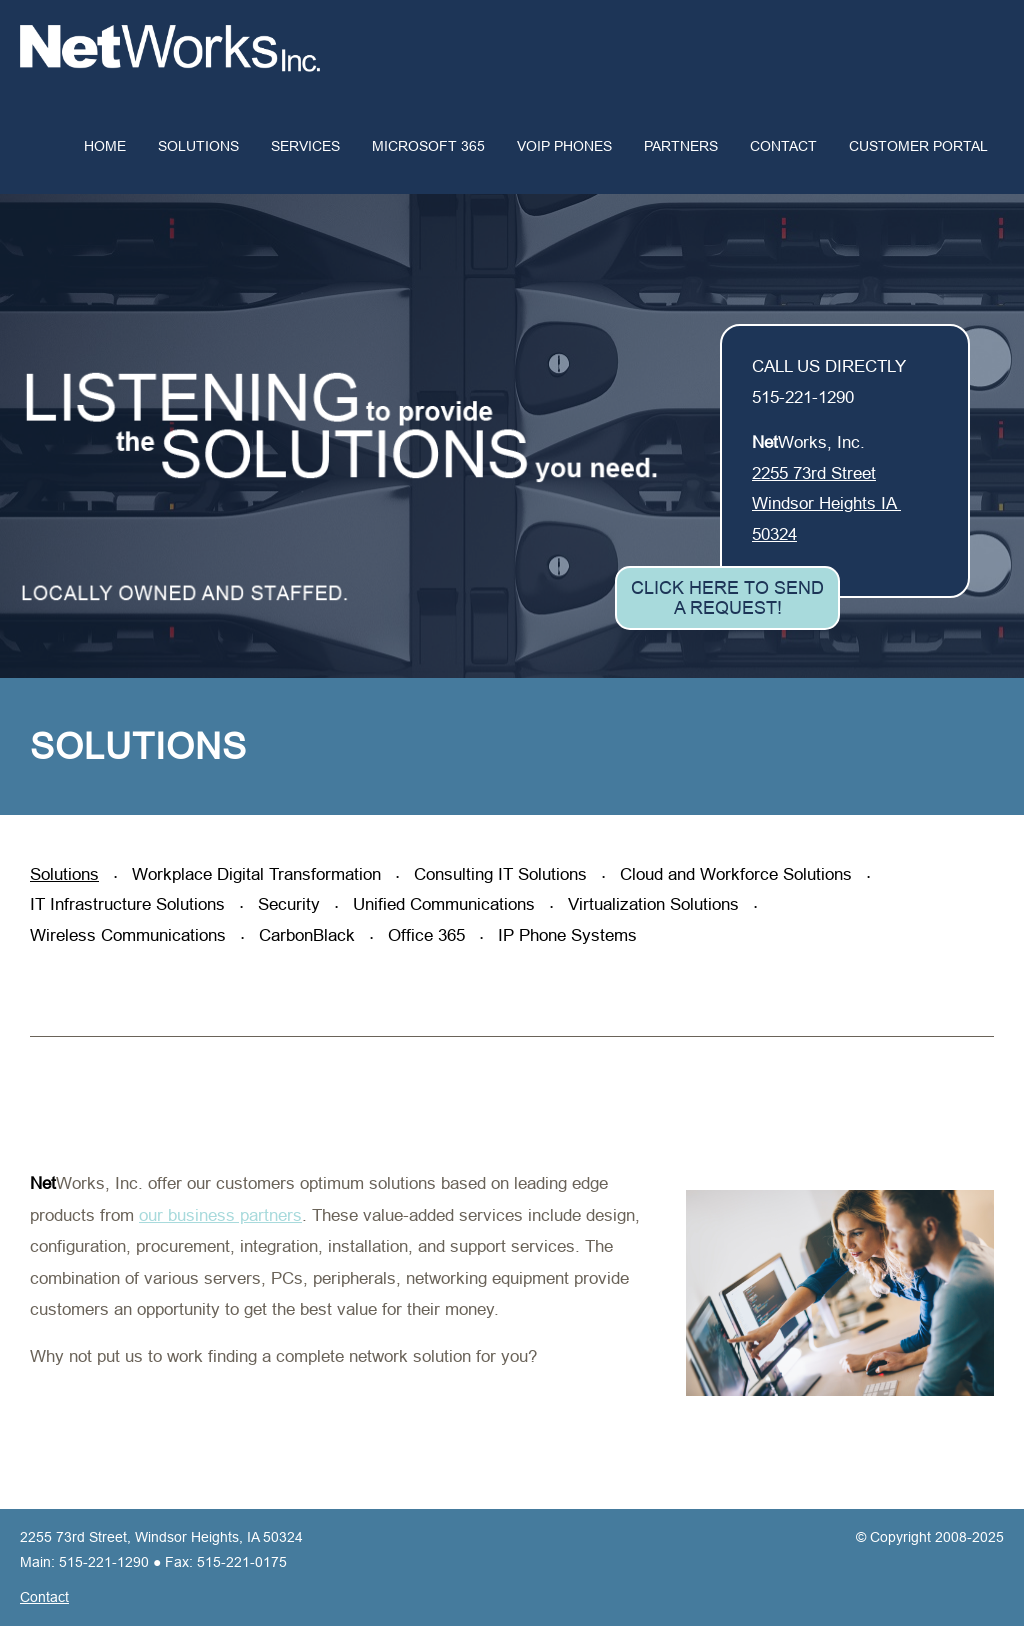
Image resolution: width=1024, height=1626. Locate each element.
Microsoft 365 (428, 146)
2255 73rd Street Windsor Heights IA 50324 (826, 504)
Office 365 (429, 935)
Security (291, 904)
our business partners (220, 1215)
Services (305, 146)
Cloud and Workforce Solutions (738, 874)
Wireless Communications (130, 935)
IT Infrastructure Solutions (130, 904)
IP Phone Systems (567, 935)
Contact (783, 146)
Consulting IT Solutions (503, 874)
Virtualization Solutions (656, 904)
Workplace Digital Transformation (259, 874)
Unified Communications (446, 904)
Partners (681, 146)
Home (105, 146)
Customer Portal (918, 146)
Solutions (198, 146)
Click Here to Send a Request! (727, 597)
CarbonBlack (309, 935)
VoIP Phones (564, 146)
